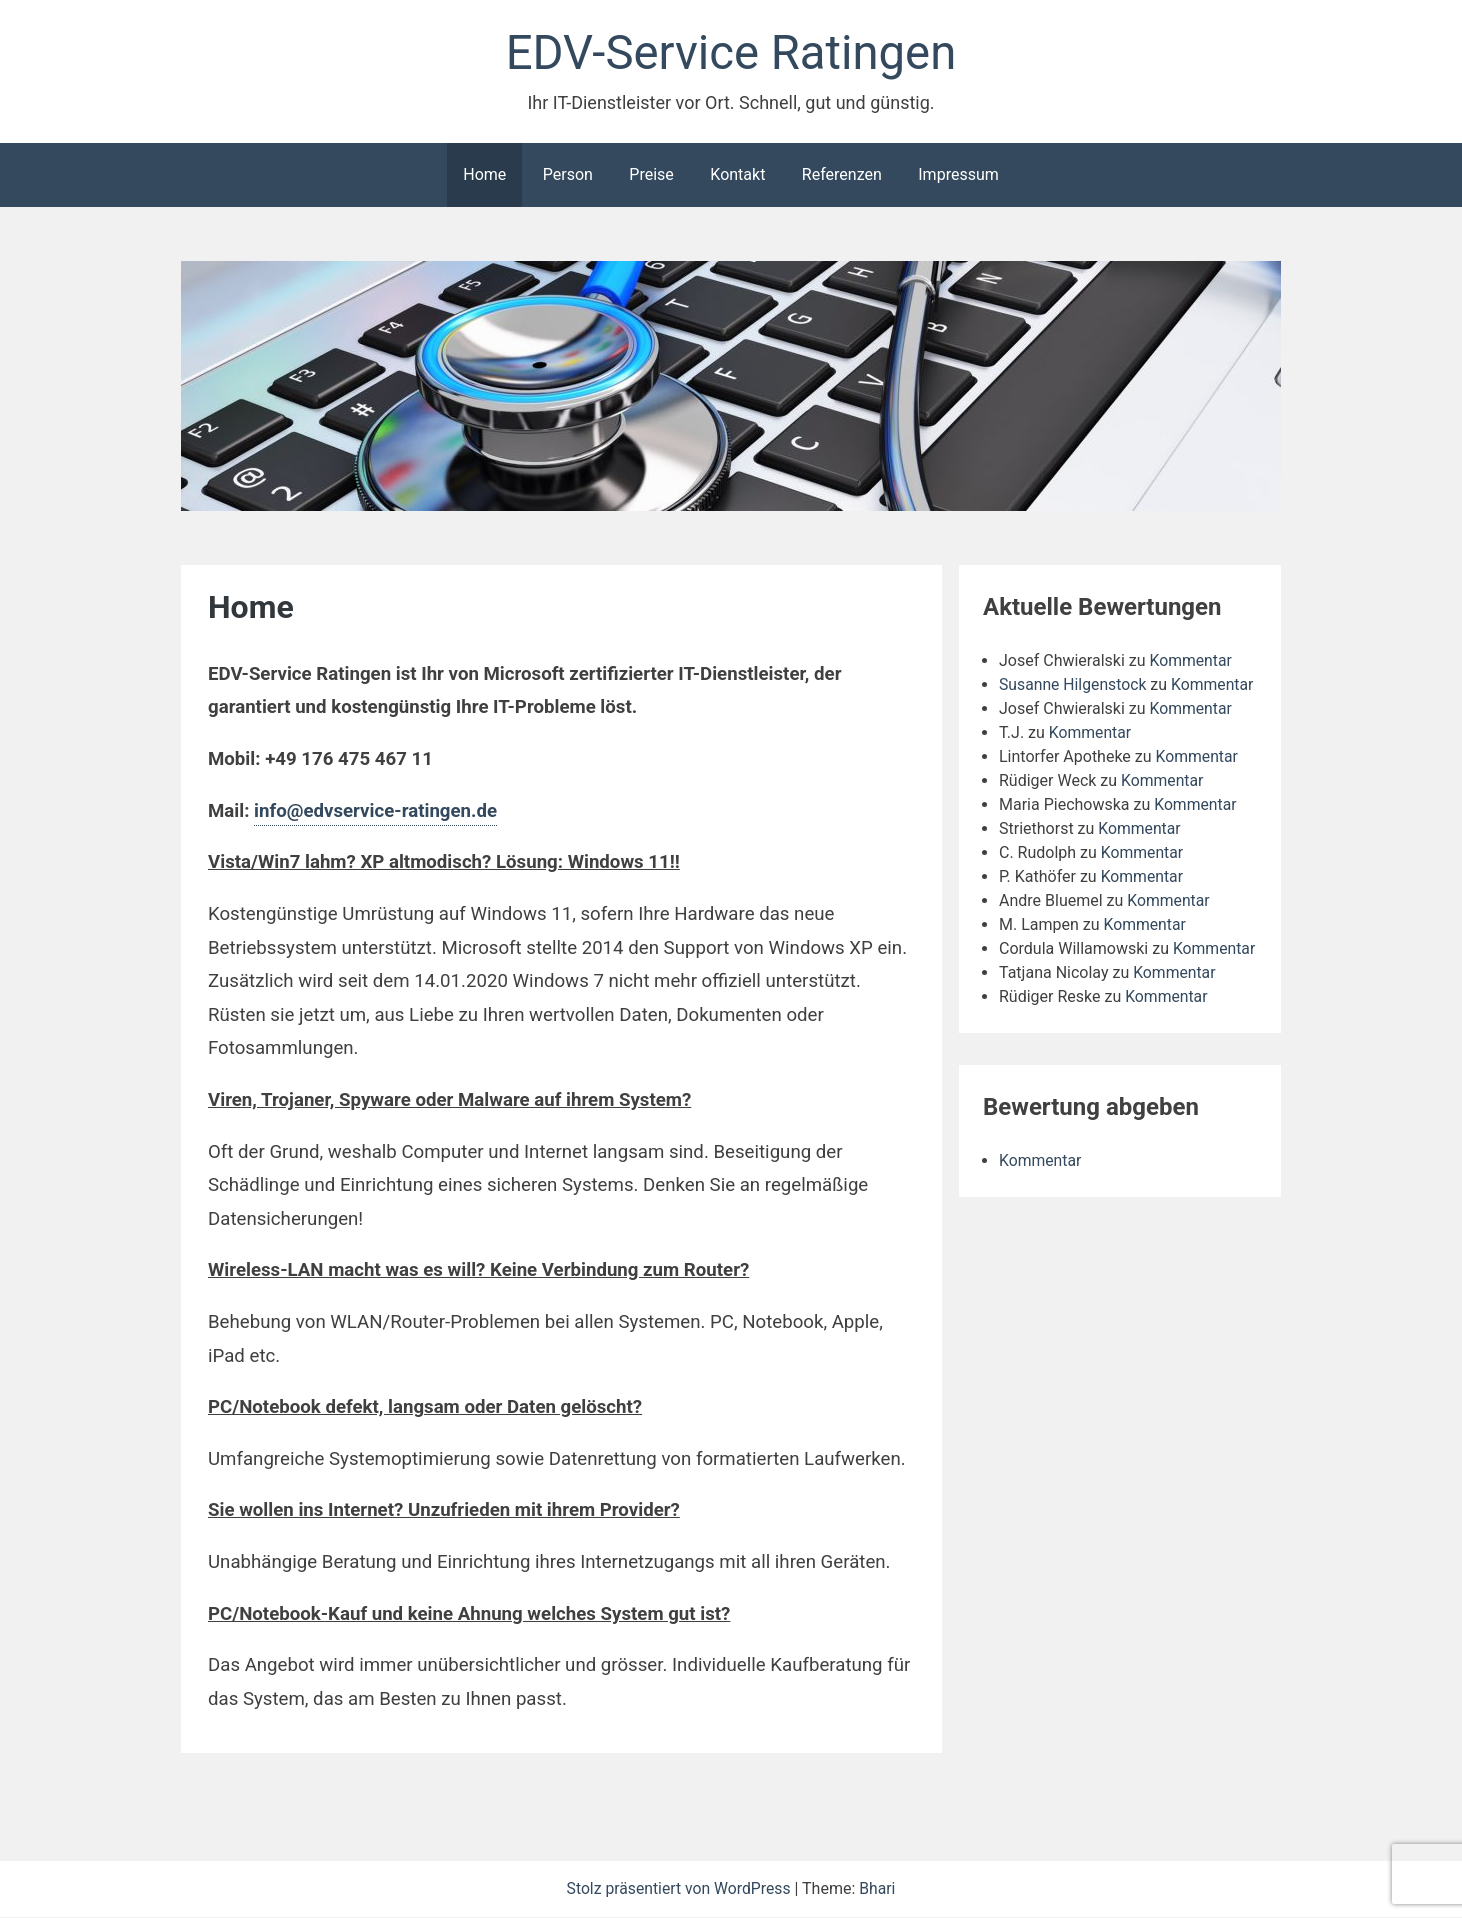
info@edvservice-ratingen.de (375, 812)
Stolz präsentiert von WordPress (680, 1889)
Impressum (958, 175)
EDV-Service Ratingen (731, 53)
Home (484, 175)
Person (568, 175)
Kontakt (737, 175)
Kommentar (1192, 661)
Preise (651, 175)
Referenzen (842, 175)
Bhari (879, 1889)
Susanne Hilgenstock (1074, 685)
